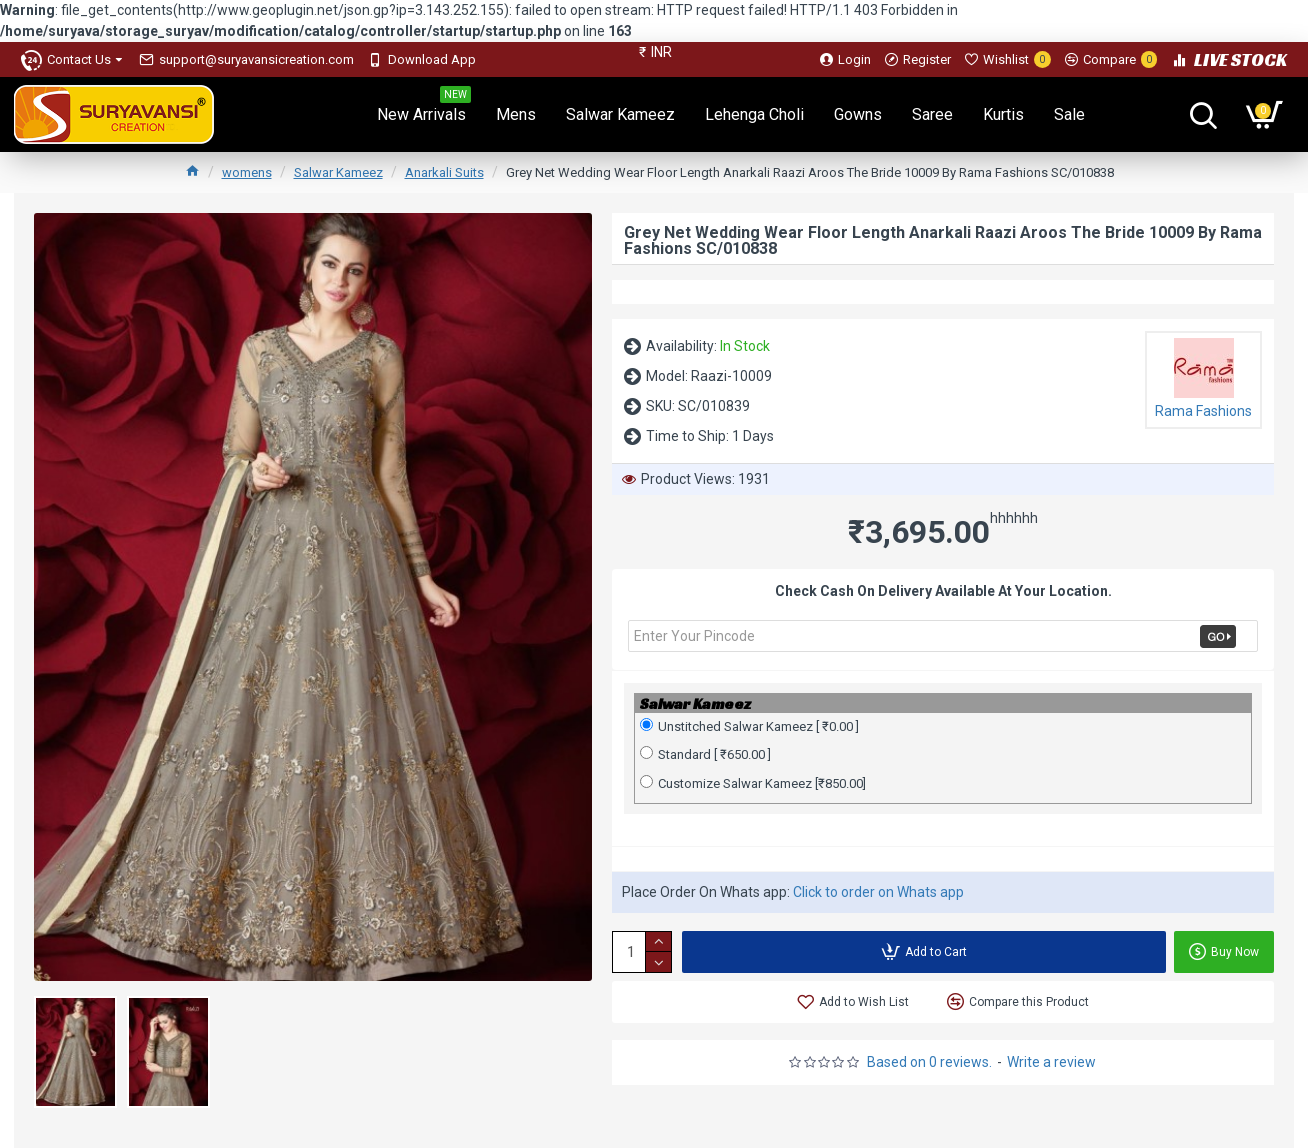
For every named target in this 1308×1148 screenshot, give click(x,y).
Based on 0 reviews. (929, 1062)
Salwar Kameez (338, 172)
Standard (705, 754)
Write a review (1051, 1062)
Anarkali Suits (444, 172)
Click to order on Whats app (878, 892)
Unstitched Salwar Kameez (749, 726)
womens (247, 172)
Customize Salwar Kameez (753, 783)
